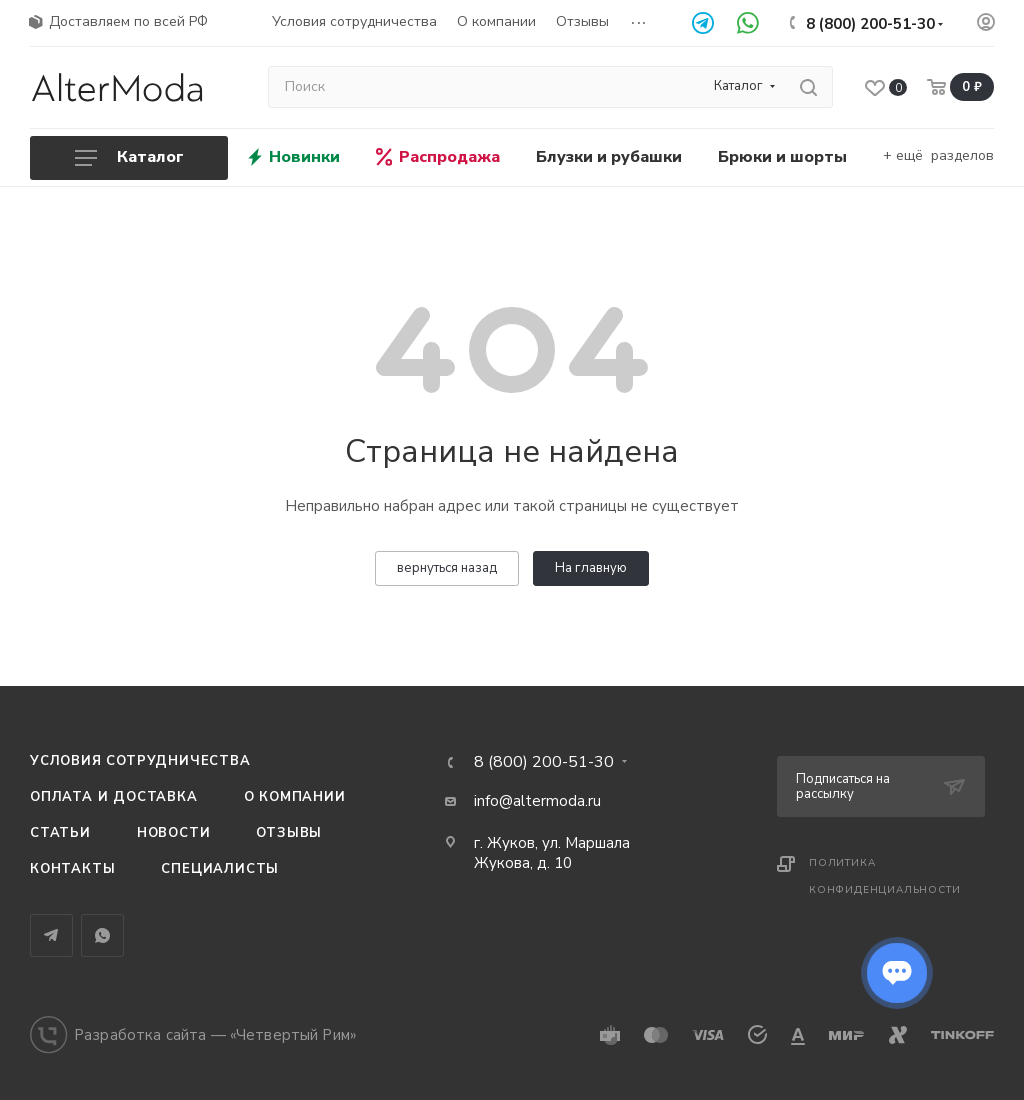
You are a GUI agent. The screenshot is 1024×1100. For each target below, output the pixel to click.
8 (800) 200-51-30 (870, 24)
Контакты (72, 869)
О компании (295, 797)
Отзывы (289, 833)
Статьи (60, 833)
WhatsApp (102, 935)
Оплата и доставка (114, 797)
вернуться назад (447, 568)
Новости (174, 833)
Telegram (51, 935)
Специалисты (220, 869)
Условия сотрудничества (140, 761)
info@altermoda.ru (537, 801)
